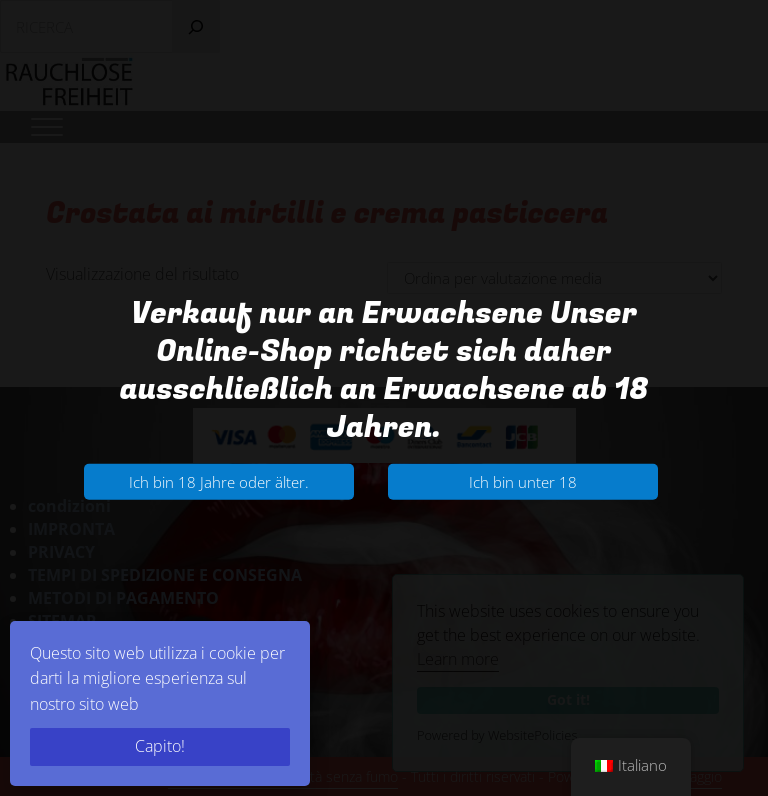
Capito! (160, 746)
